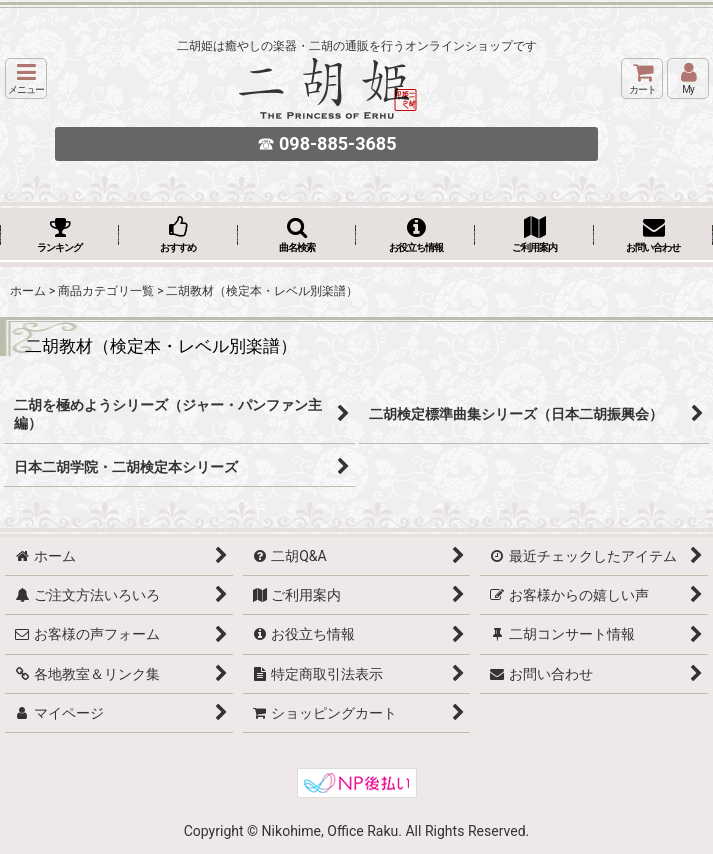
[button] (26, 78)
